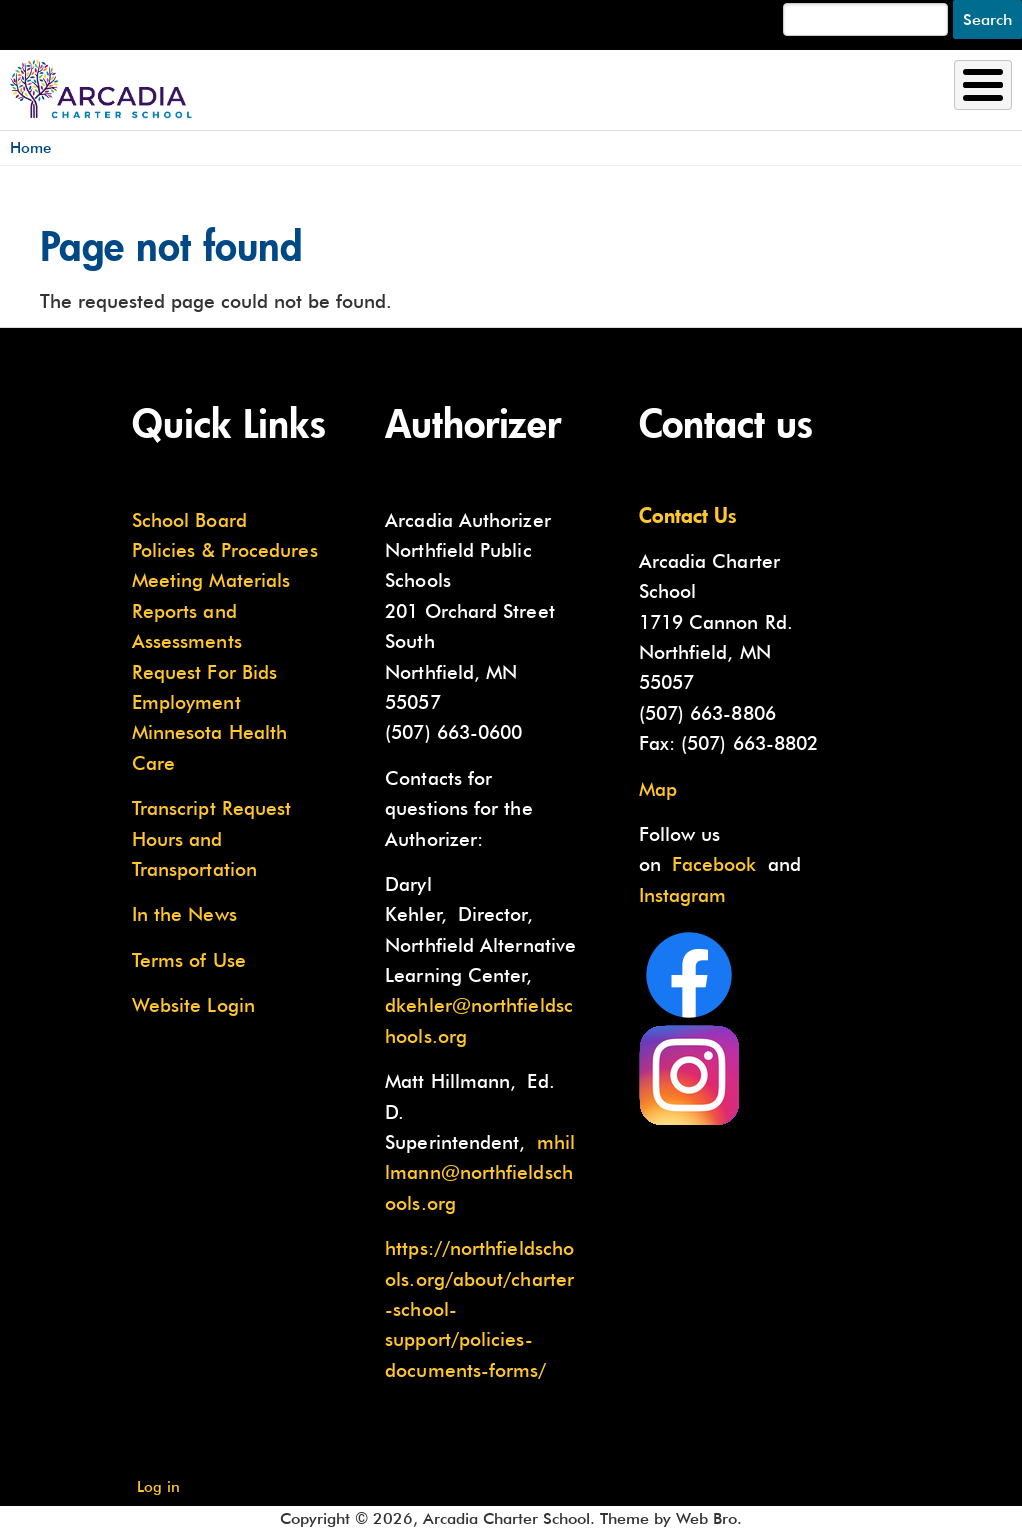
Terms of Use (189, 960)
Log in (158, 1486)
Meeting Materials (211, 580)
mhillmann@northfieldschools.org (480, 1172)
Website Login (193, 1005)
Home (30, 147)
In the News (184, 914)
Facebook (714, 864)
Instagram (683, 895)
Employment (186, 702)
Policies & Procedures (225, 550)
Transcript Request (212, 808)
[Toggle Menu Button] (983, 85)
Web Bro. (709, 1518)
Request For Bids (204, 672)
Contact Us (688, 515)
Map (658, 789)
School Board (189, 520)
